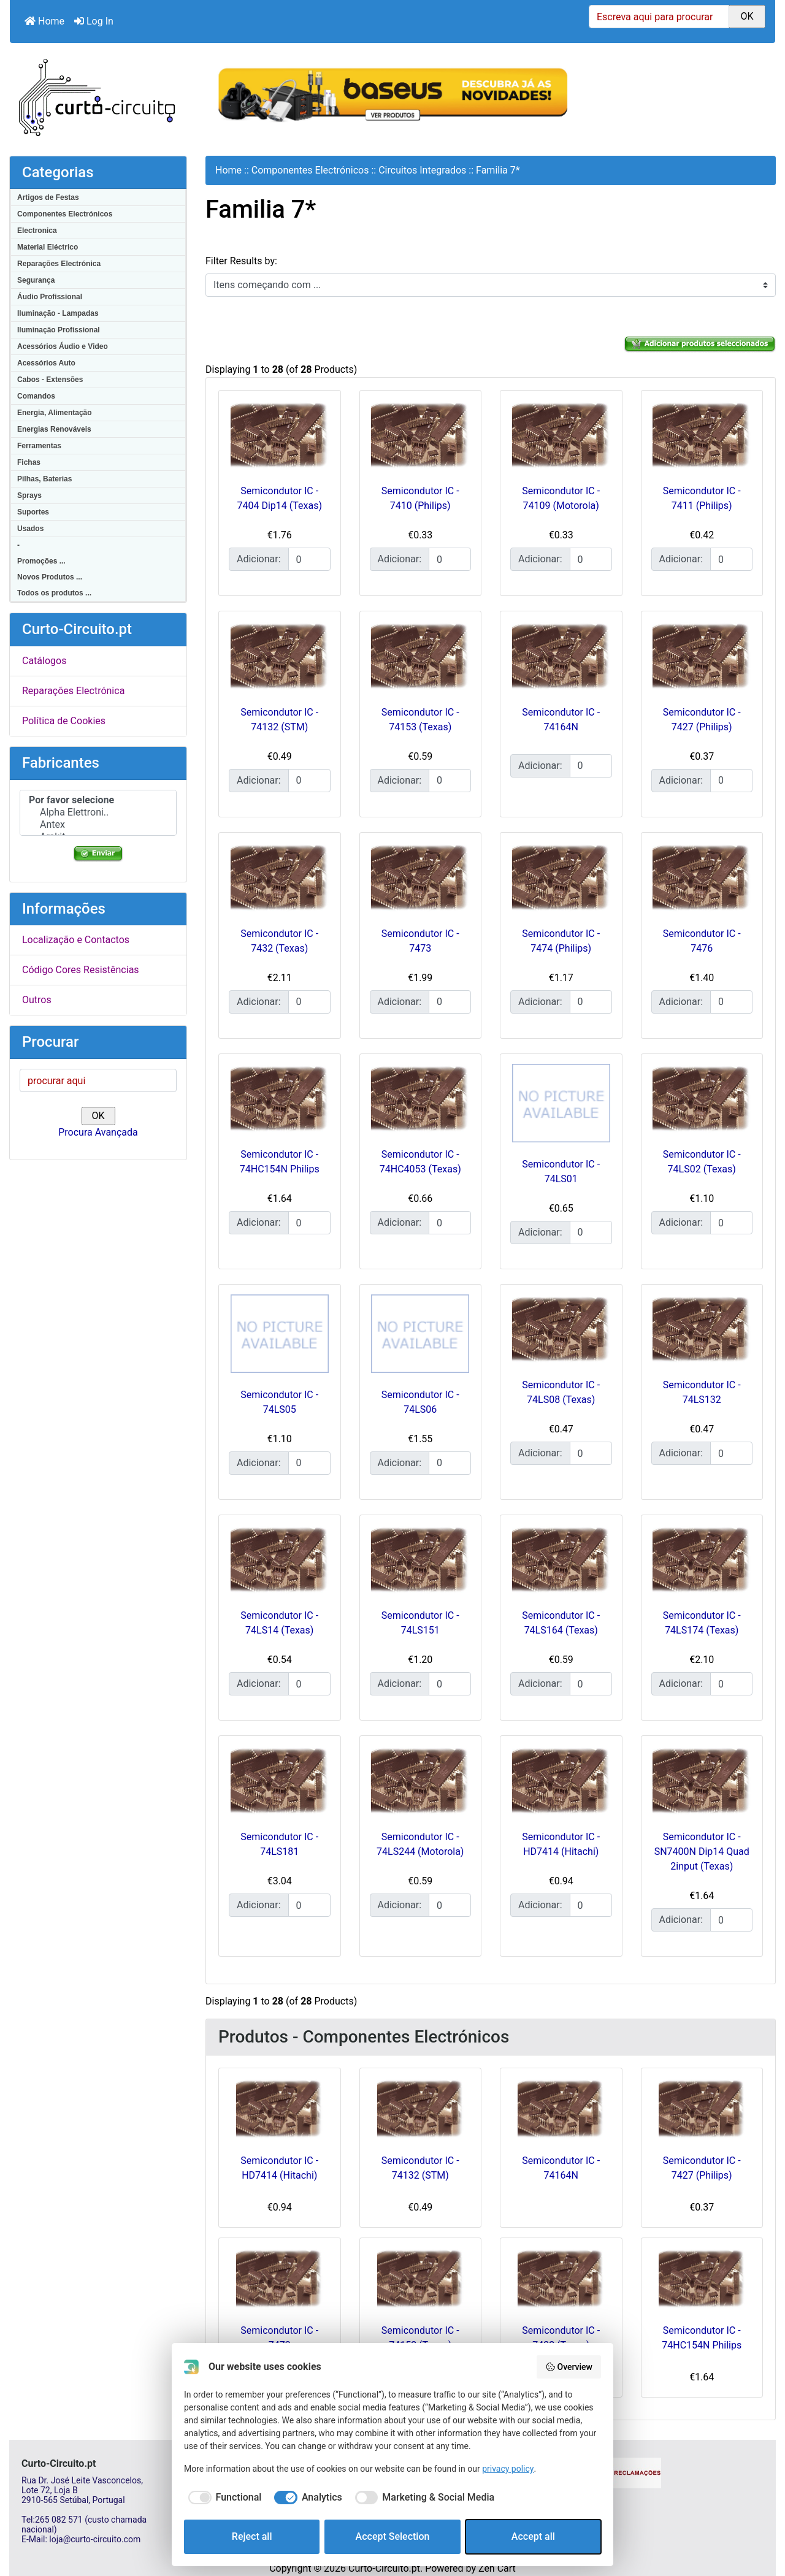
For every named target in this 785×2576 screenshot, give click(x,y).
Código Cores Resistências (80, 970)
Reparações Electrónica (59, 263)
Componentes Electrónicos (64, 214)
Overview (568, 2366)
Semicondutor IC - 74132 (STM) (420, 2168)
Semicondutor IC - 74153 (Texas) (420, 2338)
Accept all (533, 2536)
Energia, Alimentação (54, 412)
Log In (93, 21)
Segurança (36, 280)
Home (44, 21)
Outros (37, 1000)
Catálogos (44, 661)
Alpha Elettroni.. (98, 812)
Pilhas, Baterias (44, 479)
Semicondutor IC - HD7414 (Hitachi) (279, 2168)
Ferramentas (39, 445)
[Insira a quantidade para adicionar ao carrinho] (309, 559)
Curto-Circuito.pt (384, 2568)
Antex (98, 825)
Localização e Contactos (75, 940)
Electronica (37, 230)
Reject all (252, 2536)
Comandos (36, 396)
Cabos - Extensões (50, 379)
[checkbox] (222, 2497)
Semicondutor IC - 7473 (279, 2338)
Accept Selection (393, 2536)
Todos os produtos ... (54, 593)
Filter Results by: (241, 261)
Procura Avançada (97, 1132)
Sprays (29, 495)
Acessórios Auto (46, 363)
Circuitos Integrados (422, 170)
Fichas (28, 462)
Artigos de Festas (48, 197)
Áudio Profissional (49, 296)
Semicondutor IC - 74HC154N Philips (701, 2338)
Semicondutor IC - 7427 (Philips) (702, 2168)
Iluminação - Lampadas (58, 313)
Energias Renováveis (54, 429)
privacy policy (508, 2469)
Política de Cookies (63, 721)
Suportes (33, 512)
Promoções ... (41, 561)
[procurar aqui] (98, 1080)
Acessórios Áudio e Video (62, 346)
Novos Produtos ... (49, 577)
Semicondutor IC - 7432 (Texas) (561, 2338)
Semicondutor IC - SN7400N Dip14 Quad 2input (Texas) (701, 1851)
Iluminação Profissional (58, 330)
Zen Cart (497, 2568)
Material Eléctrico (47, 247)
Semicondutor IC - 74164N (561, 2168)
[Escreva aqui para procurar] (659, 16)
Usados (30, 528)
